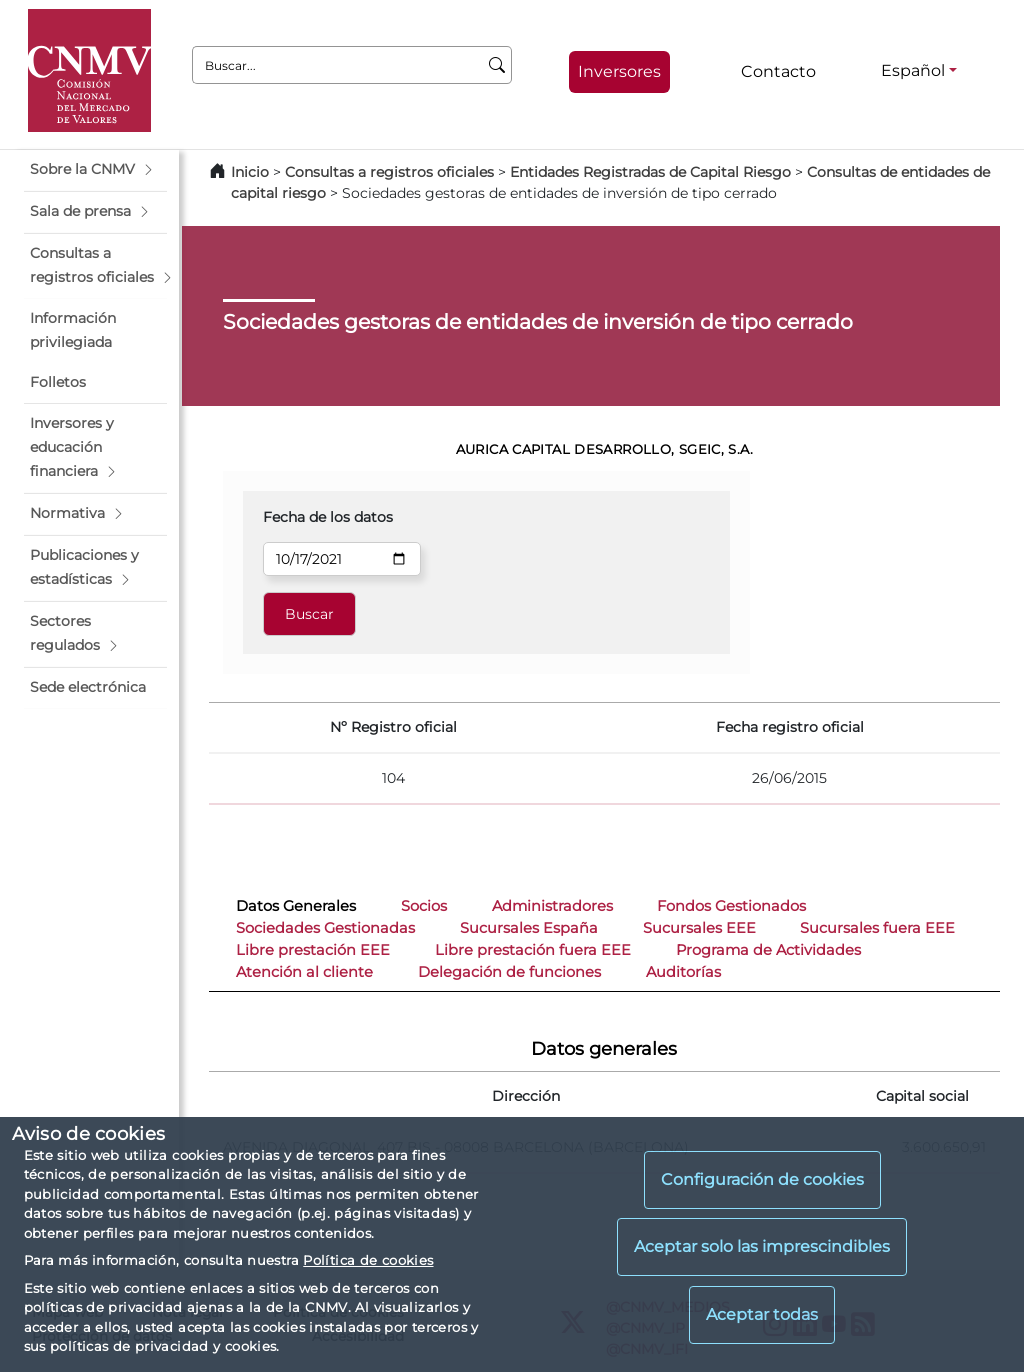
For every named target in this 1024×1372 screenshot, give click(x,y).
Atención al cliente (304, 972)
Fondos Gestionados (731, 906)
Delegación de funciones (509, 972)
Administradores (552, 906)
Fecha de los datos (328, 517)
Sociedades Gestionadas (325, 928)
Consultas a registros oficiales (389, 172)
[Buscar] (497, 65)
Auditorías (683, 972)
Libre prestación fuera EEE (533, 950)
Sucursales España (529, 928)
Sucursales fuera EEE (877, 928)
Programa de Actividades (768, 950)
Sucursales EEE (699, 928)
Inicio (250, 172)
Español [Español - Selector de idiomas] (913, 70)
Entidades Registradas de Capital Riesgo (650, 172)
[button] (95, 170)
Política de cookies (368, 1260)
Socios (424, 906)
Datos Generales (296, 906)
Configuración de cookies (762, 1179)
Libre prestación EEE (313, 950)
